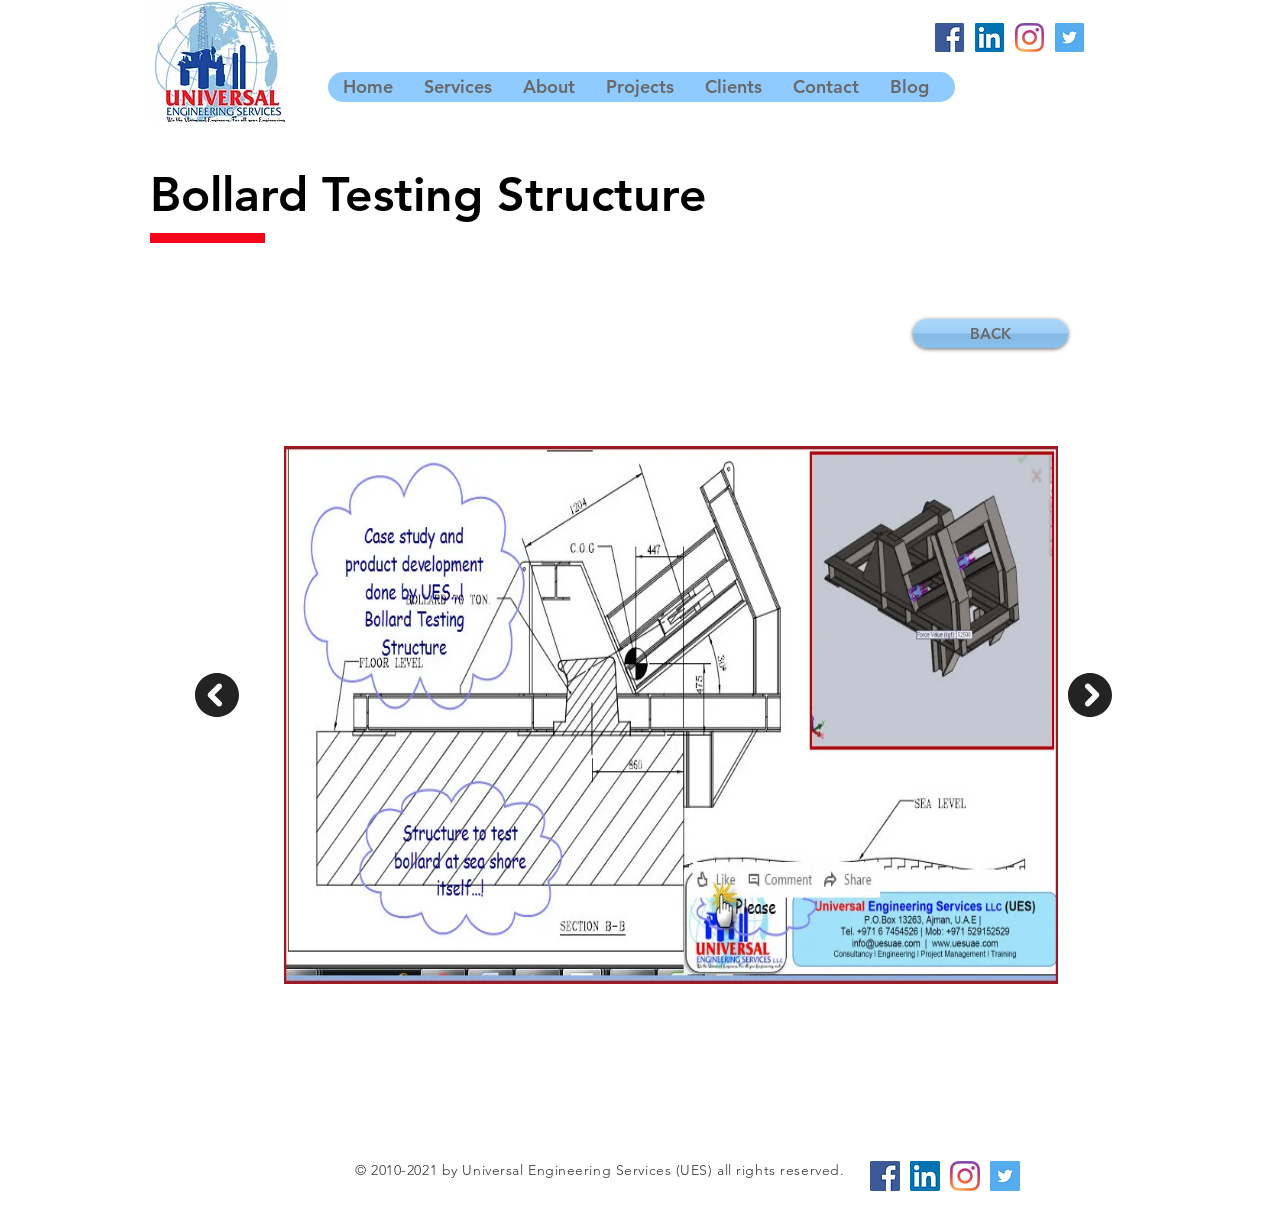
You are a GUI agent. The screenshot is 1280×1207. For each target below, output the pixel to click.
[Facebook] (949, 37)
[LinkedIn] (989, 37)
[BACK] (990, 333)
